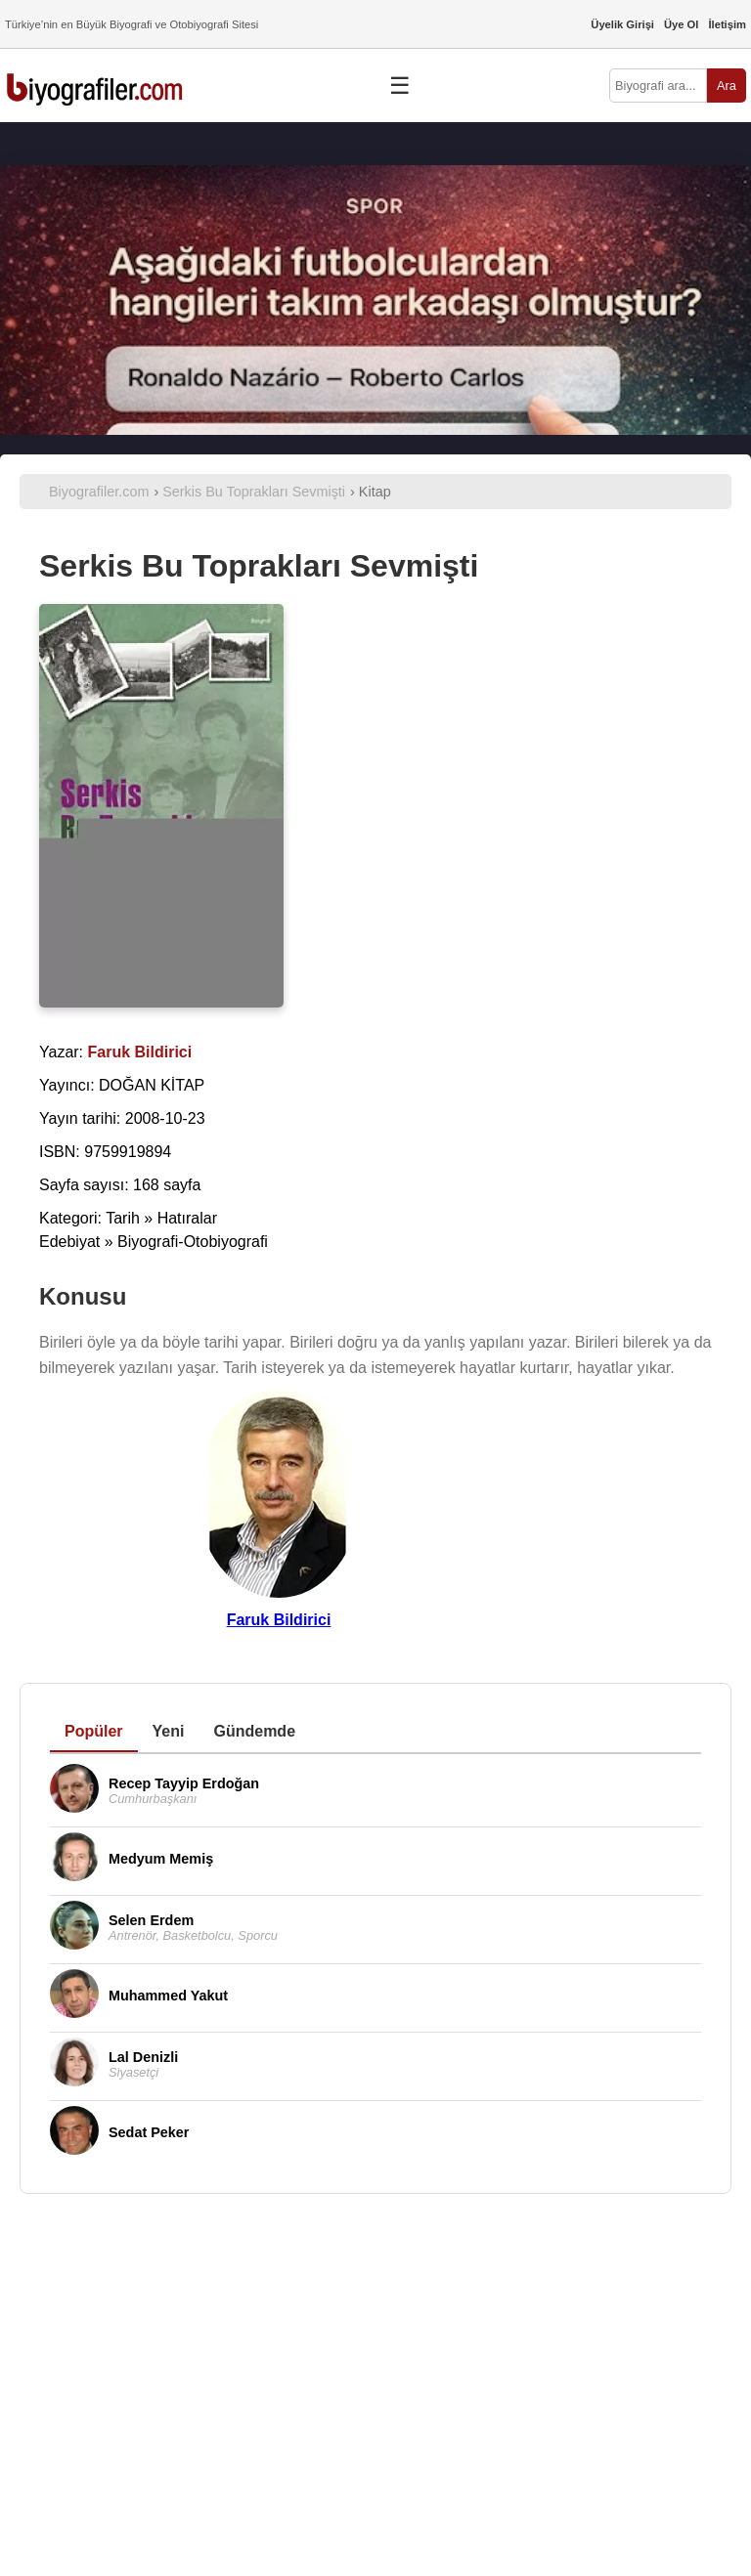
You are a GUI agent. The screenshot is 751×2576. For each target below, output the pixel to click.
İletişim (727, 24)
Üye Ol (681, 24)
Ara (726, 85)
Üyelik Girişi (622, 24)
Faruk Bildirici (279, 1619)
